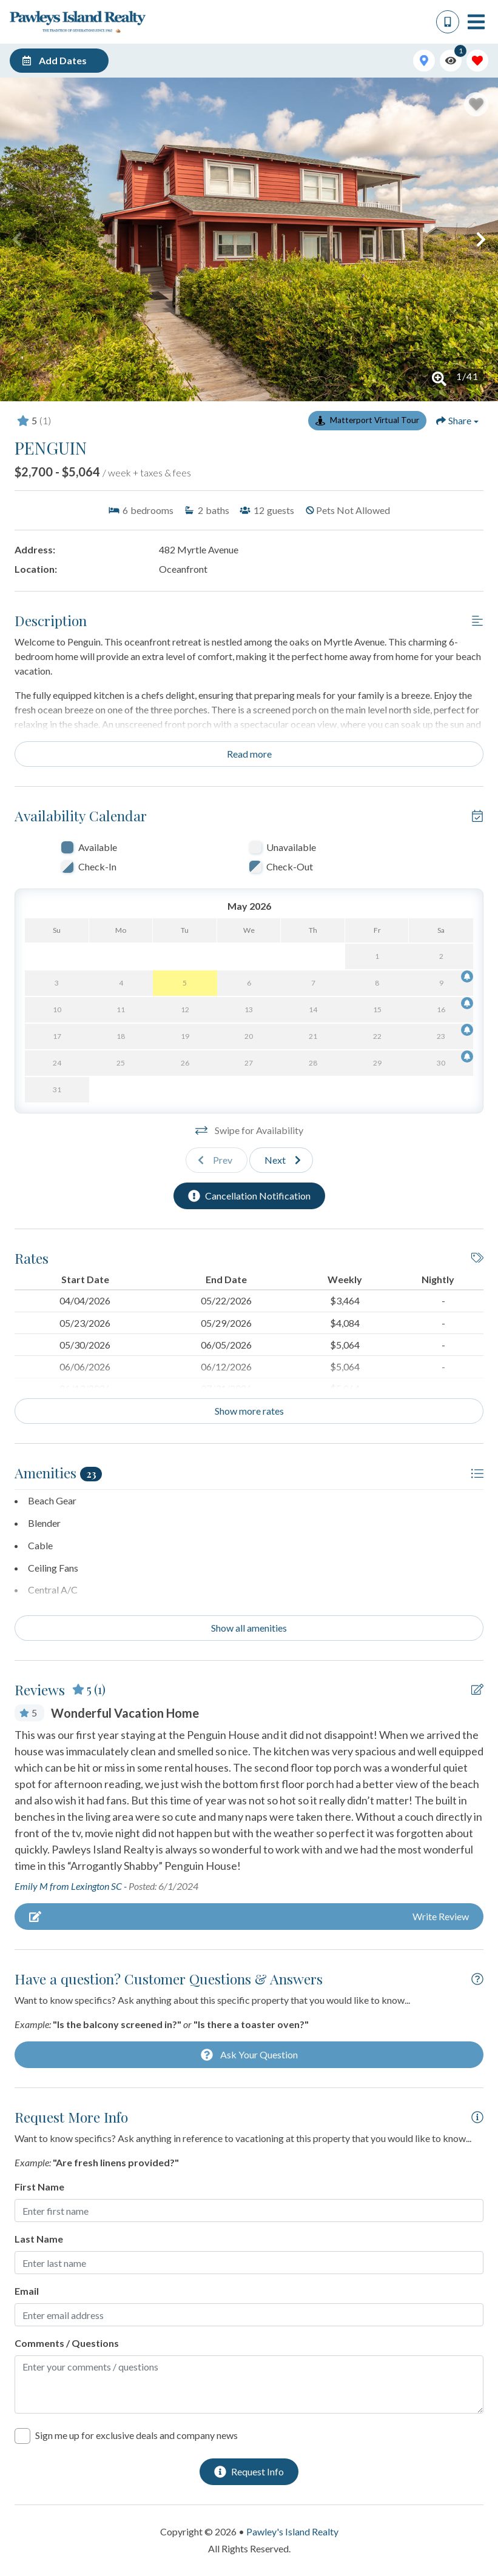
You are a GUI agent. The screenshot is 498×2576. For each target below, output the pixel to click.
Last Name (39, 2238)
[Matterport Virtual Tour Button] (367, 420)
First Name (39, 2186)
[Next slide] (281, 1160)
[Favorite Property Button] (476, 104)
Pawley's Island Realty (292, 2531)
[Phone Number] (447, 21)
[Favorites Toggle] (477, 61)
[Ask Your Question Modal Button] (249, 2054)
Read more (249, 753)
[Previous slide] (216, 1160)
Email (27, 2291)
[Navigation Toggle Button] (476, 22)
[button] (17, 239)
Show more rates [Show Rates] (249, 1410)
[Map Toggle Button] (424, 61)
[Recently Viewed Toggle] (451, 61)
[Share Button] (457, 420)
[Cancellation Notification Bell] (467, 976)
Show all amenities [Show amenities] (249, 1627)
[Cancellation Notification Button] (249, 1196)
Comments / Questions (67, 2343)
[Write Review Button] (249, 1916)
